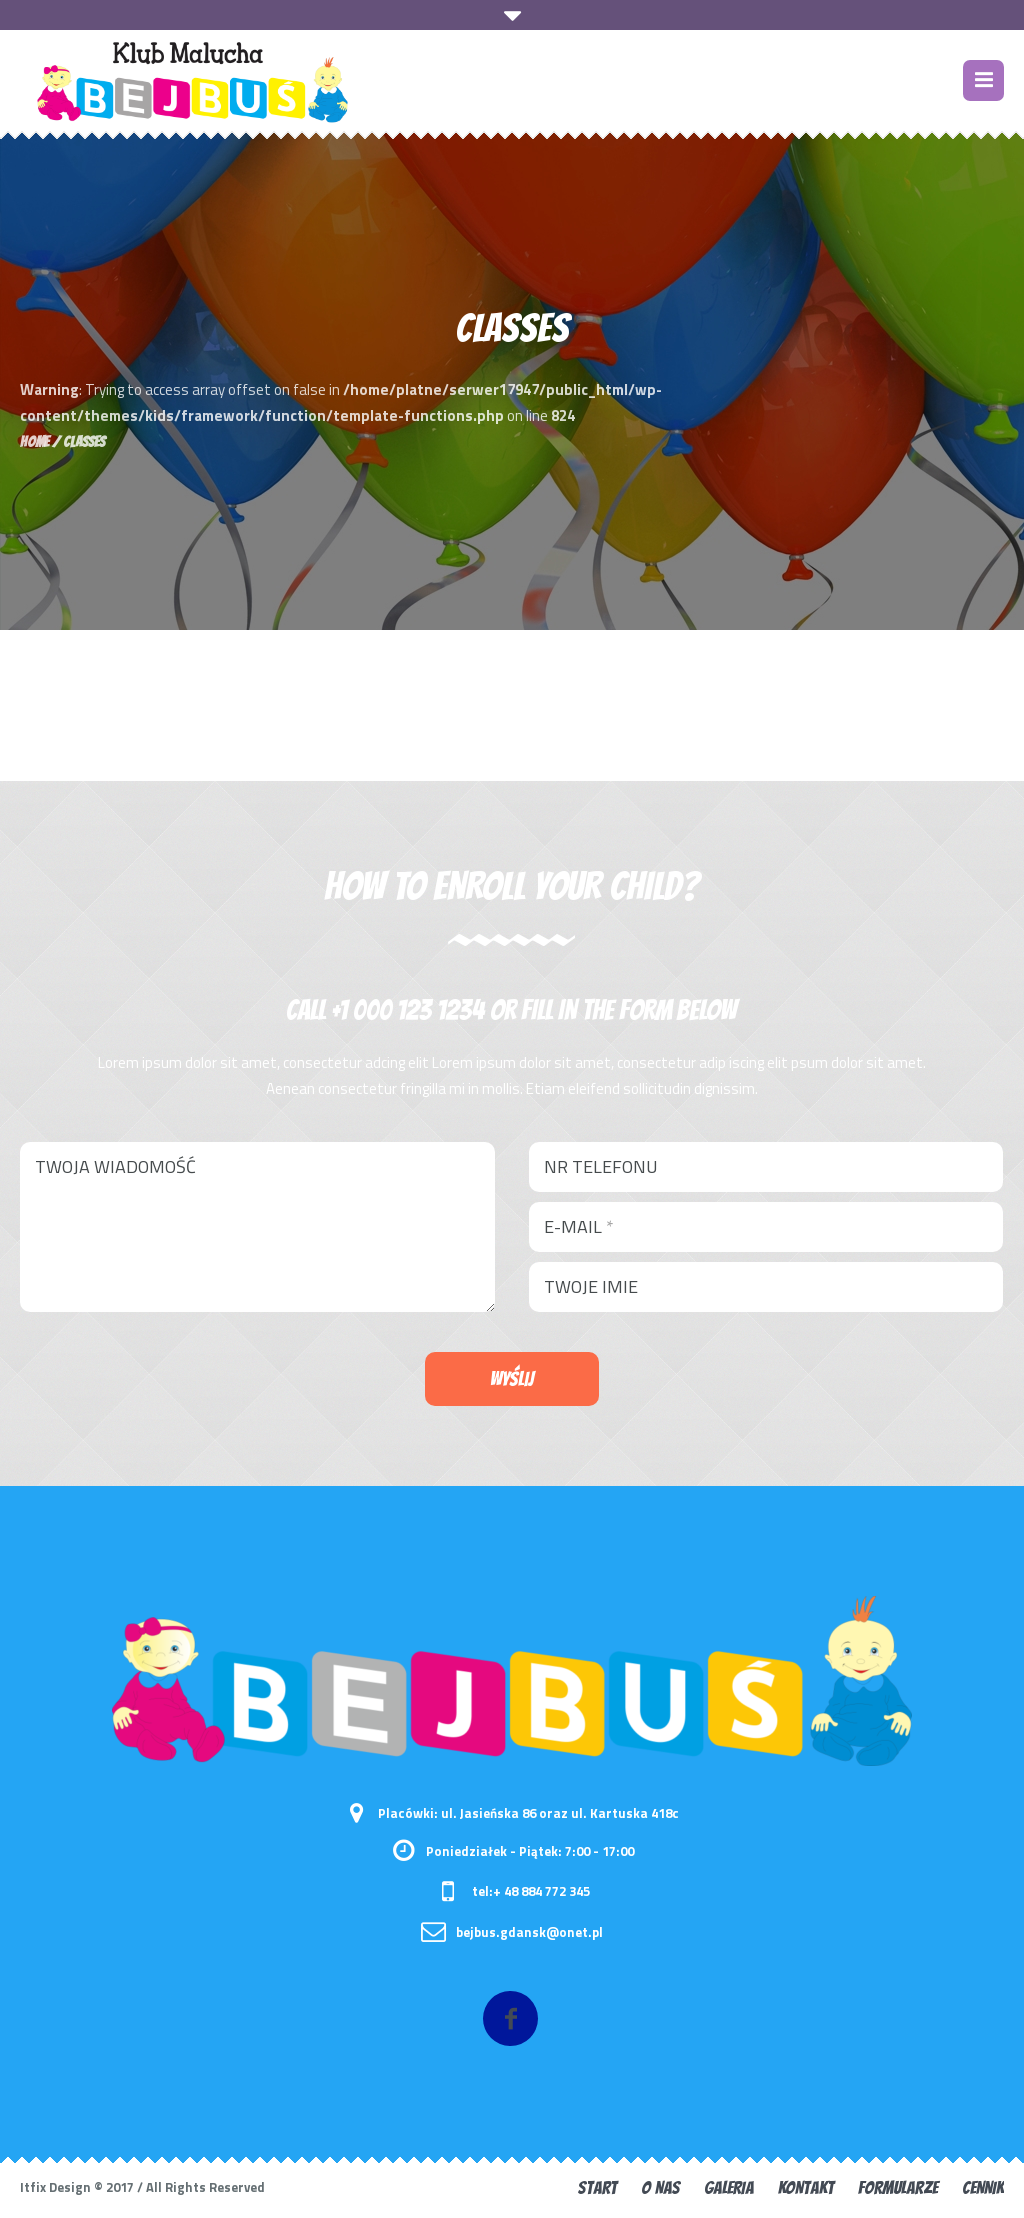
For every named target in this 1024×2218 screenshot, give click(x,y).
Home (34, 442)
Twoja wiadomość (115, 1166)
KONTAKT (806, 2187)
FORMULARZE (898, 2187)
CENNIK (983, 2187)
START (597, 2187)
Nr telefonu (601, 1166)
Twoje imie (591, 1286)
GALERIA (729, 2187)
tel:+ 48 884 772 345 (531, 1891)
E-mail (579, 1226)
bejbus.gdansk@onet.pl (529, 1932)
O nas (660, 2187)
